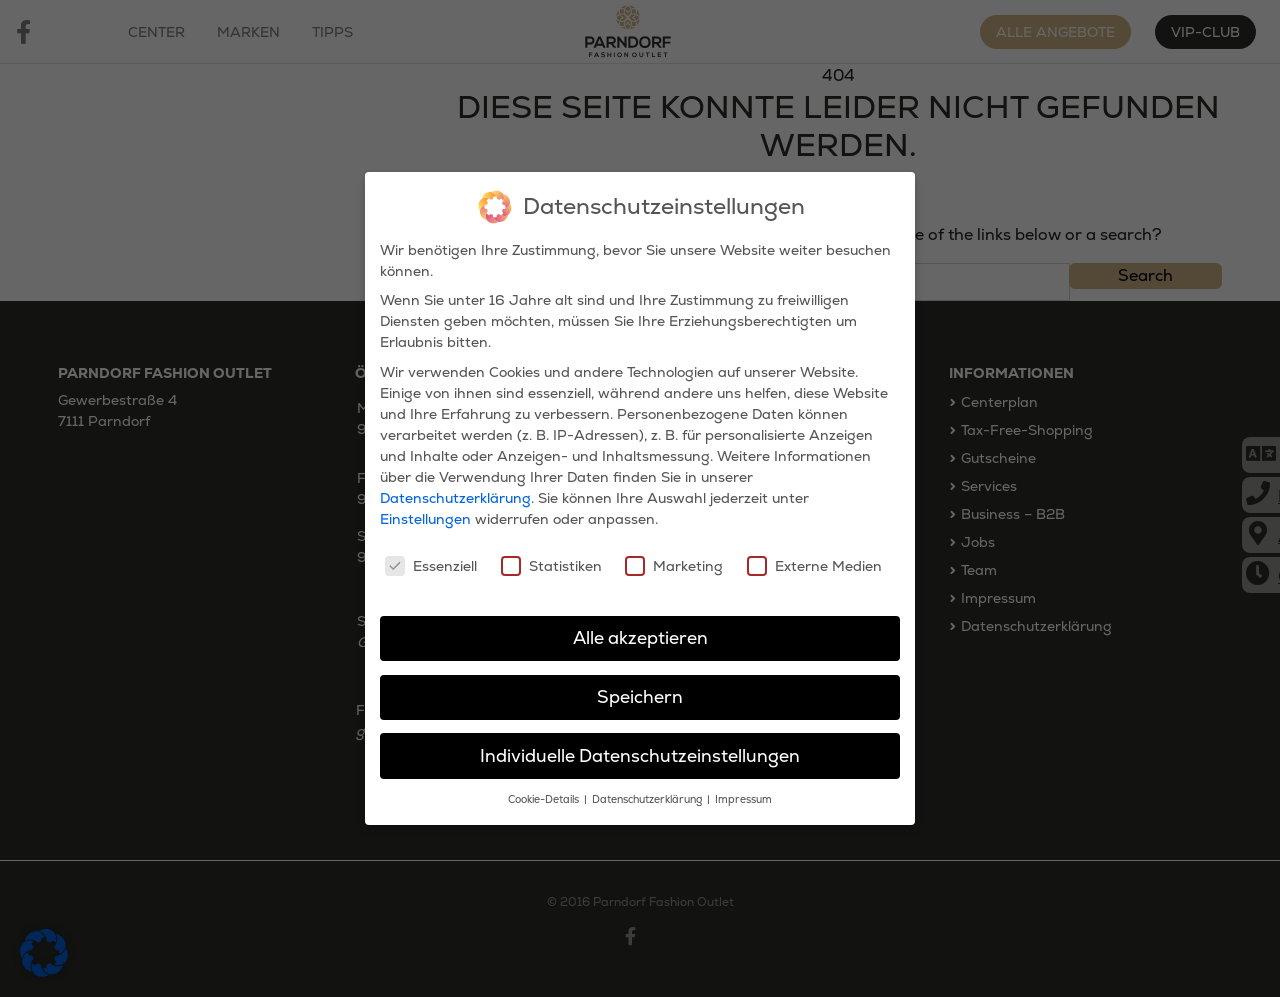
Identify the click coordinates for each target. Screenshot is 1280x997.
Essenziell (431, 564)
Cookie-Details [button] (545, 798)
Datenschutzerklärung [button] (648, 798)
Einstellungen (425, 517)
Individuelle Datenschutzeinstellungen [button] (640, 754)
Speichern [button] (640, 695)
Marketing (674, 564)
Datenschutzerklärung (455, 496)
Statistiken (551, 564)
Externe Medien (814, 564)
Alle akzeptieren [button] (640, 636)
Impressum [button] (743, 798)
